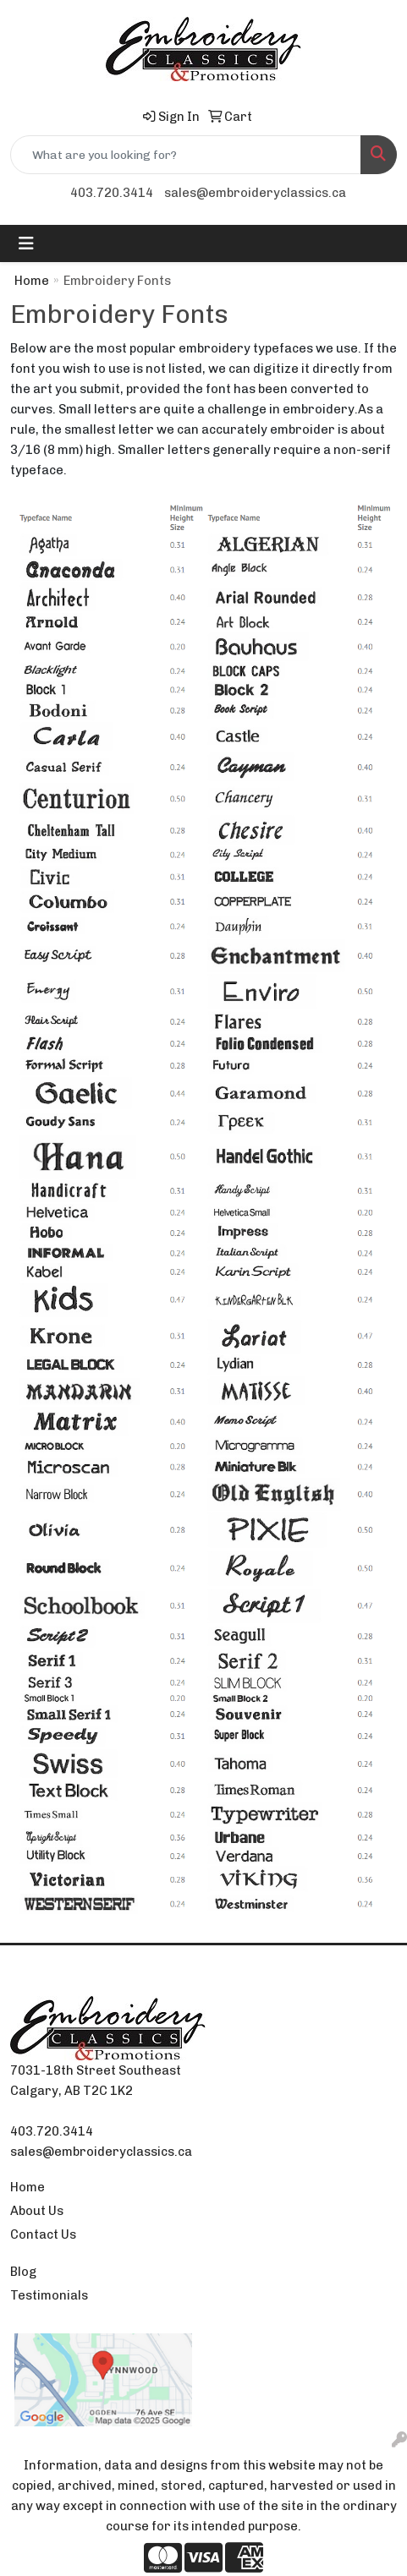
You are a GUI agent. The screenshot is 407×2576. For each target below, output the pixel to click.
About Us (36, 2210)
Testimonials (49, 2295)
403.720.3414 (111, 192)
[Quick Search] (185, 154)
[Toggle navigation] (26, 243)
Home (31, 280)
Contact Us (43, 2234)
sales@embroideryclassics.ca (255, 192)
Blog (23, 2271)
